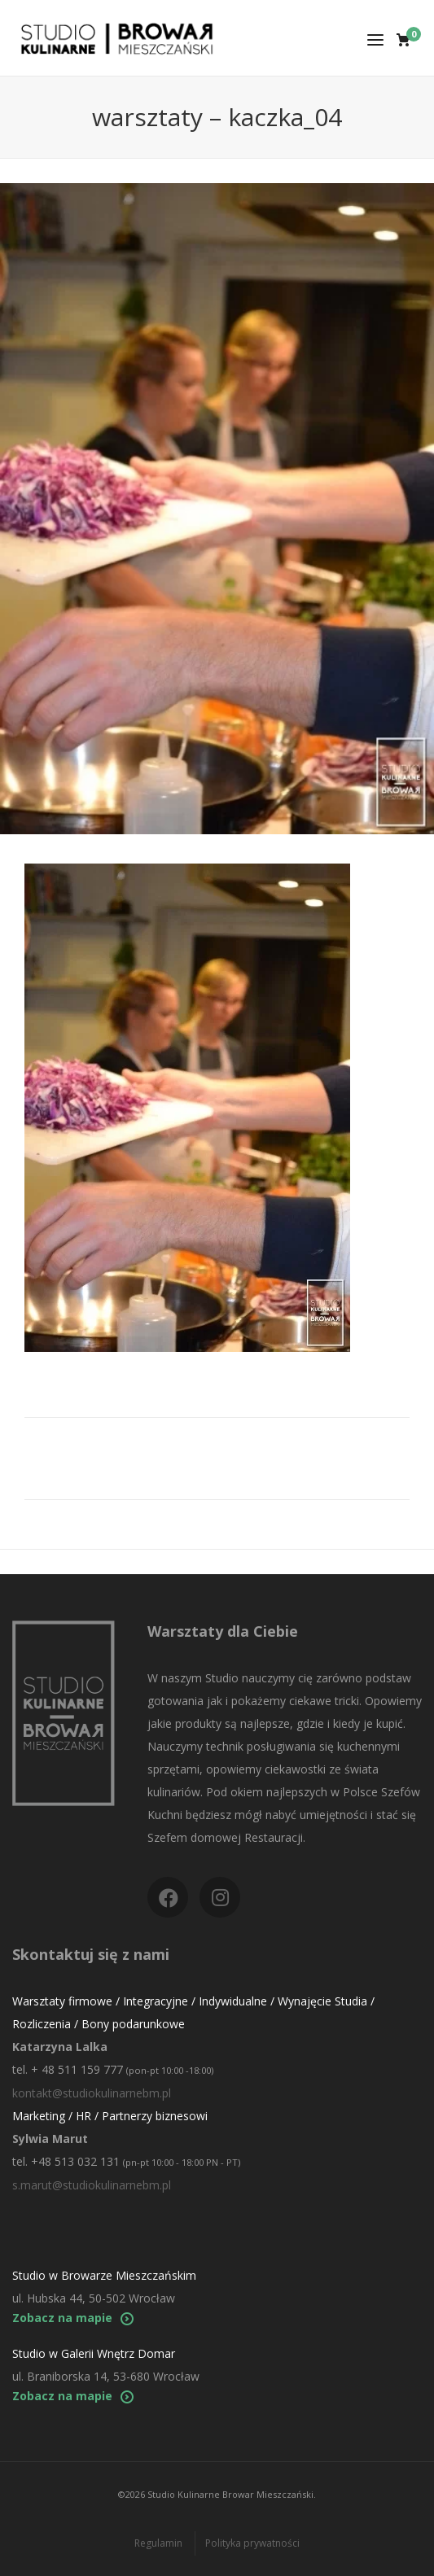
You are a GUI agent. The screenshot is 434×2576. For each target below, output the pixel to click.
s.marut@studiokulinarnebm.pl (91, 2185)
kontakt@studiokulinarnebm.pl (91, 2093)
